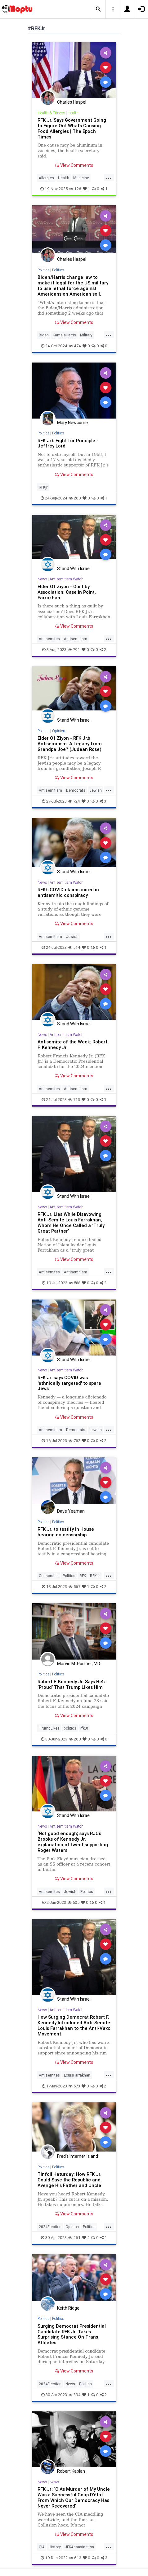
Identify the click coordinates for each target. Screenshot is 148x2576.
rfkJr (84, 1728)
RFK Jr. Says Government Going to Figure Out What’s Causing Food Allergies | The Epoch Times (72, 128)
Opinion (58, 730)
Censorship (49, 1575)
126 (75, 188)
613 (75, 2557)
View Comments (74, 165)
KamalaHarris (64, 335)
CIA (42, 2547)
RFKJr (95, 1575)
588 (74, 1283)
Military (86, 335)
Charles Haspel (71, 102)
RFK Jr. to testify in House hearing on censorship (66, 1532)
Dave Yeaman (71, 1511)
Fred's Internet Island (77, 2156)
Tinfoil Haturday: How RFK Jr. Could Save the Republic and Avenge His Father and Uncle (69, 2179)
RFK (82, 1575)
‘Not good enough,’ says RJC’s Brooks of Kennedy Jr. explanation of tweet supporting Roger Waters (73, 1841)
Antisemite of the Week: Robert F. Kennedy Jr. (72, 1044)
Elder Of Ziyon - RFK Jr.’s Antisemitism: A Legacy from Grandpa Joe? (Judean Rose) (70, 743)
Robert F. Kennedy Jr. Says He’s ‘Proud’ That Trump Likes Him (71, 1684)
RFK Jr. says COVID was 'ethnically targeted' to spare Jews (69, 1383)
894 (75, 2394)
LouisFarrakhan (77, 2075)
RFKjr (43, 487)
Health (73, 112)
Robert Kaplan (71, 2471)
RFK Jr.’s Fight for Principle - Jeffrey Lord (68, 443)
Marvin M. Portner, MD (78, 1663)
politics (70, 1728)
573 (74, 2086)
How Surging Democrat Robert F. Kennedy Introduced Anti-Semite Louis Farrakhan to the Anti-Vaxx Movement (74, 2025)
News (42, 579)
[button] (98, 9)
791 (74, 649)
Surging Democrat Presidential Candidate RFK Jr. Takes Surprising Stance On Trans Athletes (72, 2334)
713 (74, 1099)
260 (75, 498)
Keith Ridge (68, 2308)
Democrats (75, 790)
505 (73, 1902)
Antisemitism (75, 638)
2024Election (50, 2226)
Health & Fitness (51, 112)
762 (74, 1440)
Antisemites (49, 638)
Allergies (46, 178)
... (108, 177)
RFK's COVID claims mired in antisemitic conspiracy (68, 892)
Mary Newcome (72, 422)
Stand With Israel (74, 568)
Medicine (81, 178)
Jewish (95, 790)
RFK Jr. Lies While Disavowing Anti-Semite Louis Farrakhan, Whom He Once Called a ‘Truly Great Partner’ (71, 1222)
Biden (44, 335)
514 (74, 947)
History (55, 2547)
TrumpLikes (49, 1728)
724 (74, 801)
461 (74, 2237)
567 (74, 1586)
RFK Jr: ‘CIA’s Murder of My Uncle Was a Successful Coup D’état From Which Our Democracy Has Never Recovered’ (74, 2497)
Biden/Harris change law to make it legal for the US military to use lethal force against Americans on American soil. (73, 285)
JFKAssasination (79, 2547)
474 (75, 346)
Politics (43, 270)
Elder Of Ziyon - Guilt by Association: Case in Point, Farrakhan (67, 592)
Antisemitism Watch (66, 579)
